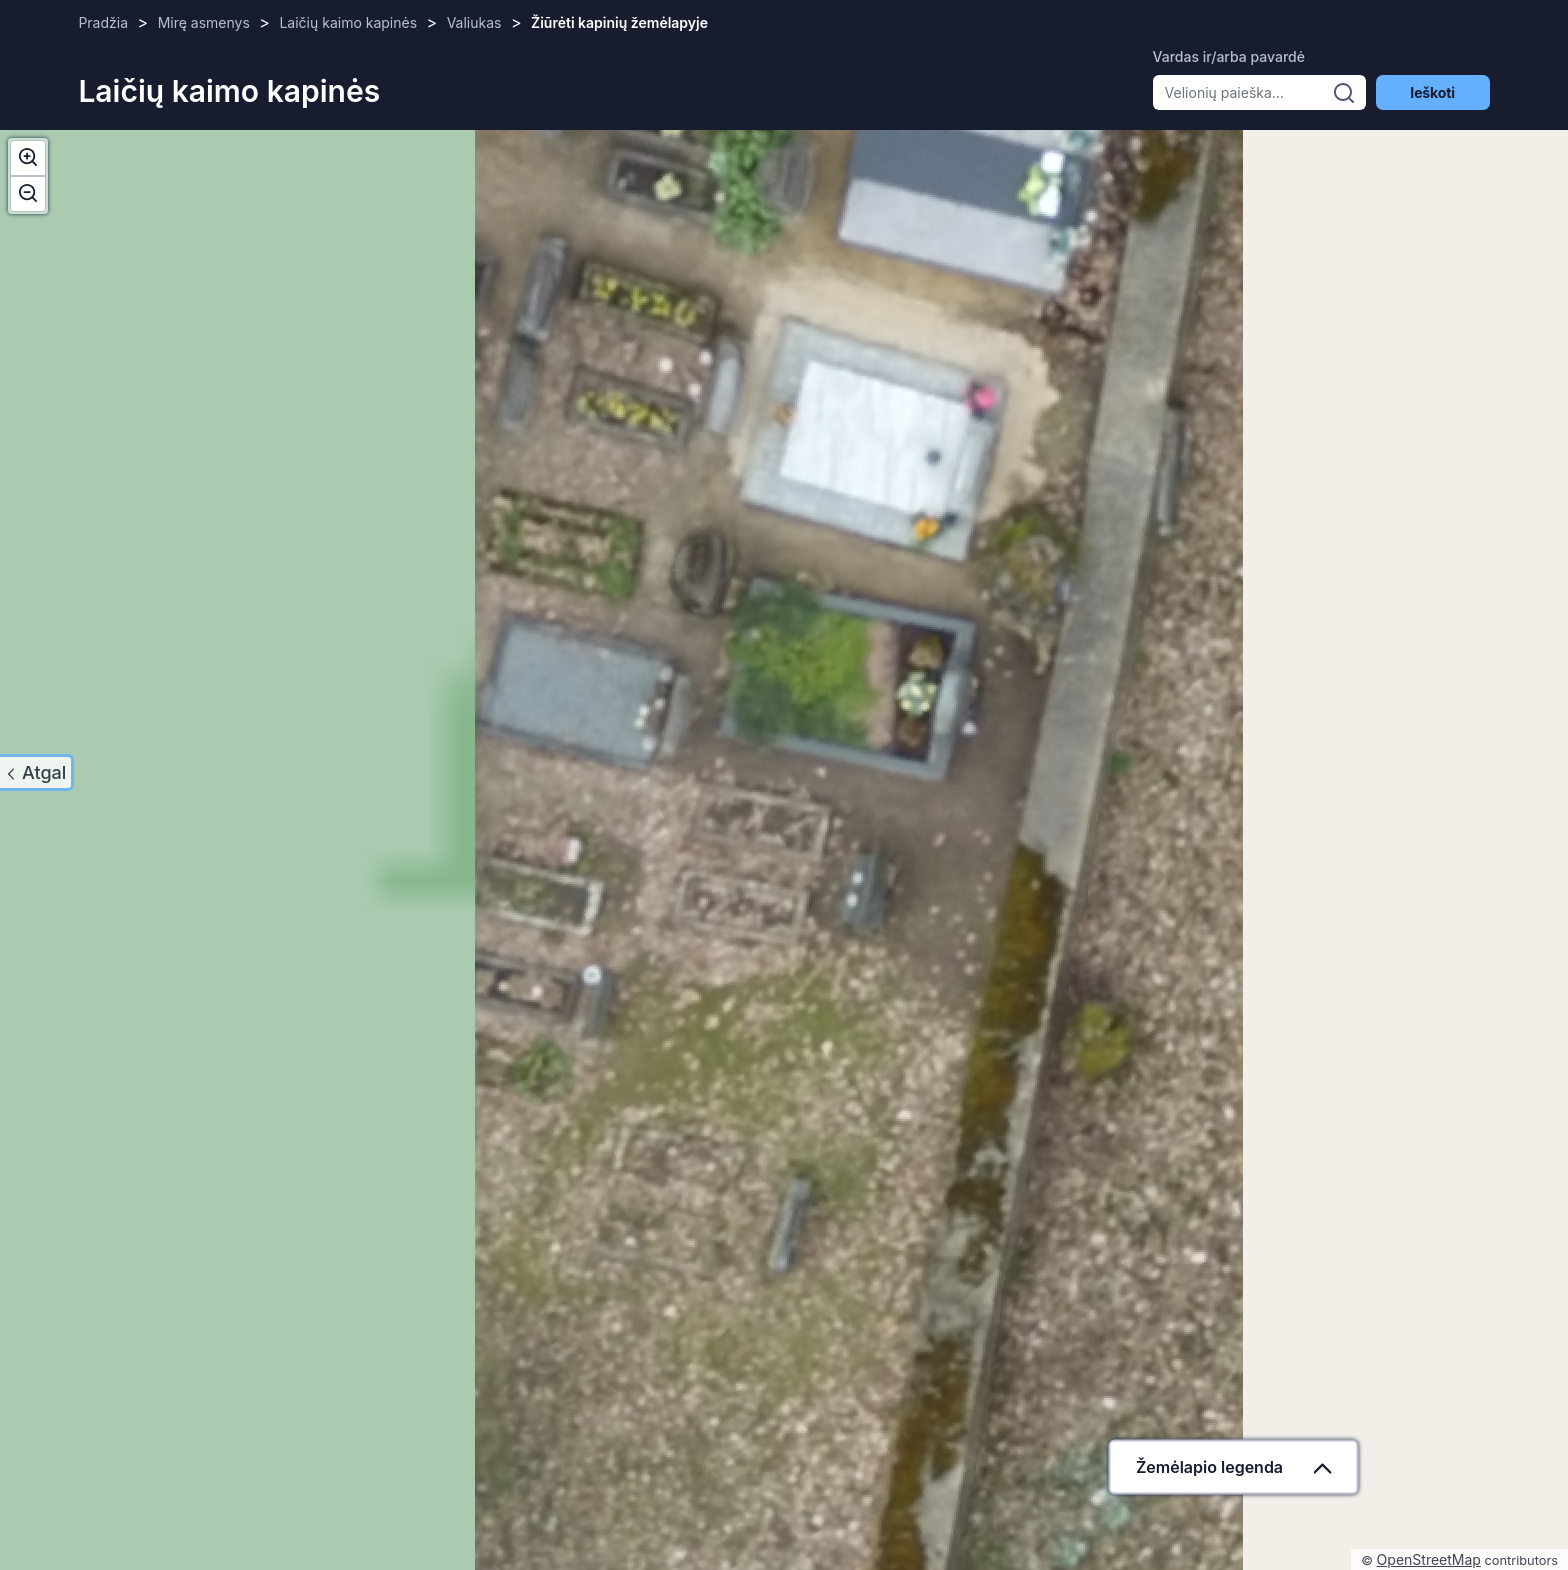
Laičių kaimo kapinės (348, 22)
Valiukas (474, 22)
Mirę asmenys (204, 22)
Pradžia (103, 22)
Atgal (44, 772)
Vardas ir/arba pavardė (1229, 56)
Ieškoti (1432, 92)
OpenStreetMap (1429, 1559)
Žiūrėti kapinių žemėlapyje (619, 22)
